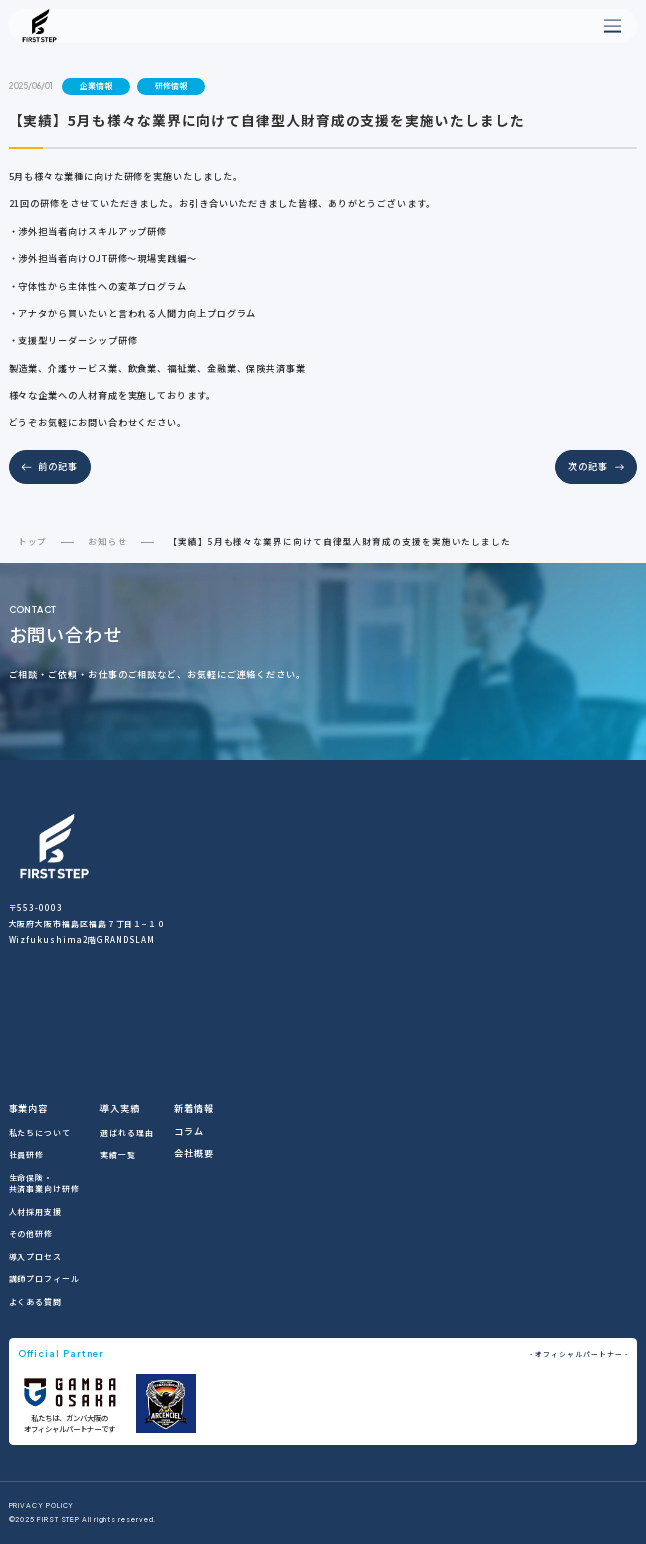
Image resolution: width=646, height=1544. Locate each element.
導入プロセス (35, 1256)
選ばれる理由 (126, 1132)
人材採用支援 (35, 1211)
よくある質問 (35, 1301)
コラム (189, 1131)
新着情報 (194, 1108)
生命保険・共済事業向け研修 (44, 1183)
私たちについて (40, 1132)
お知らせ (108, 541)
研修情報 (171, 85)
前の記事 (58, 466)
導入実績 (120, 1108)
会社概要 (194, 1153)
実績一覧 (118, 1154)
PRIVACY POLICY (42, 1506)
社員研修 (27, 1154)
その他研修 (31, 1233)
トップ (33, 541)
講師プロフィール (44, 1278)
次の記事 (588, 466)
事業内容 (29, 1108)
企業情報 (96, 85)
